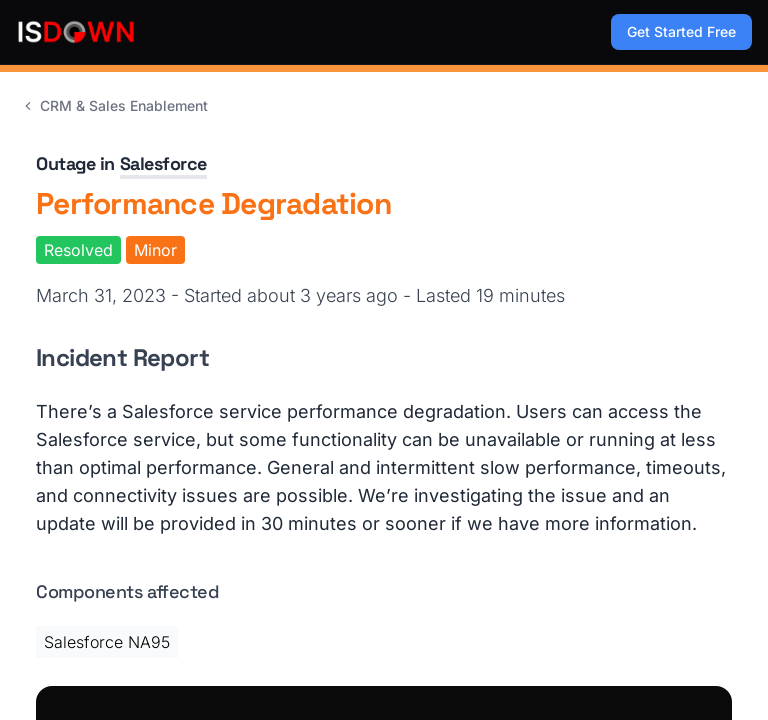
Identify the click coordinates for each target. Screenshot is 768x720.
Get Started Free (681, 31)
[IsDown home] (76, 32)
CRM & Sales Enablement (114, 105)
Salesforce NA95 (107, 642)
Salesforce (164, 163)
